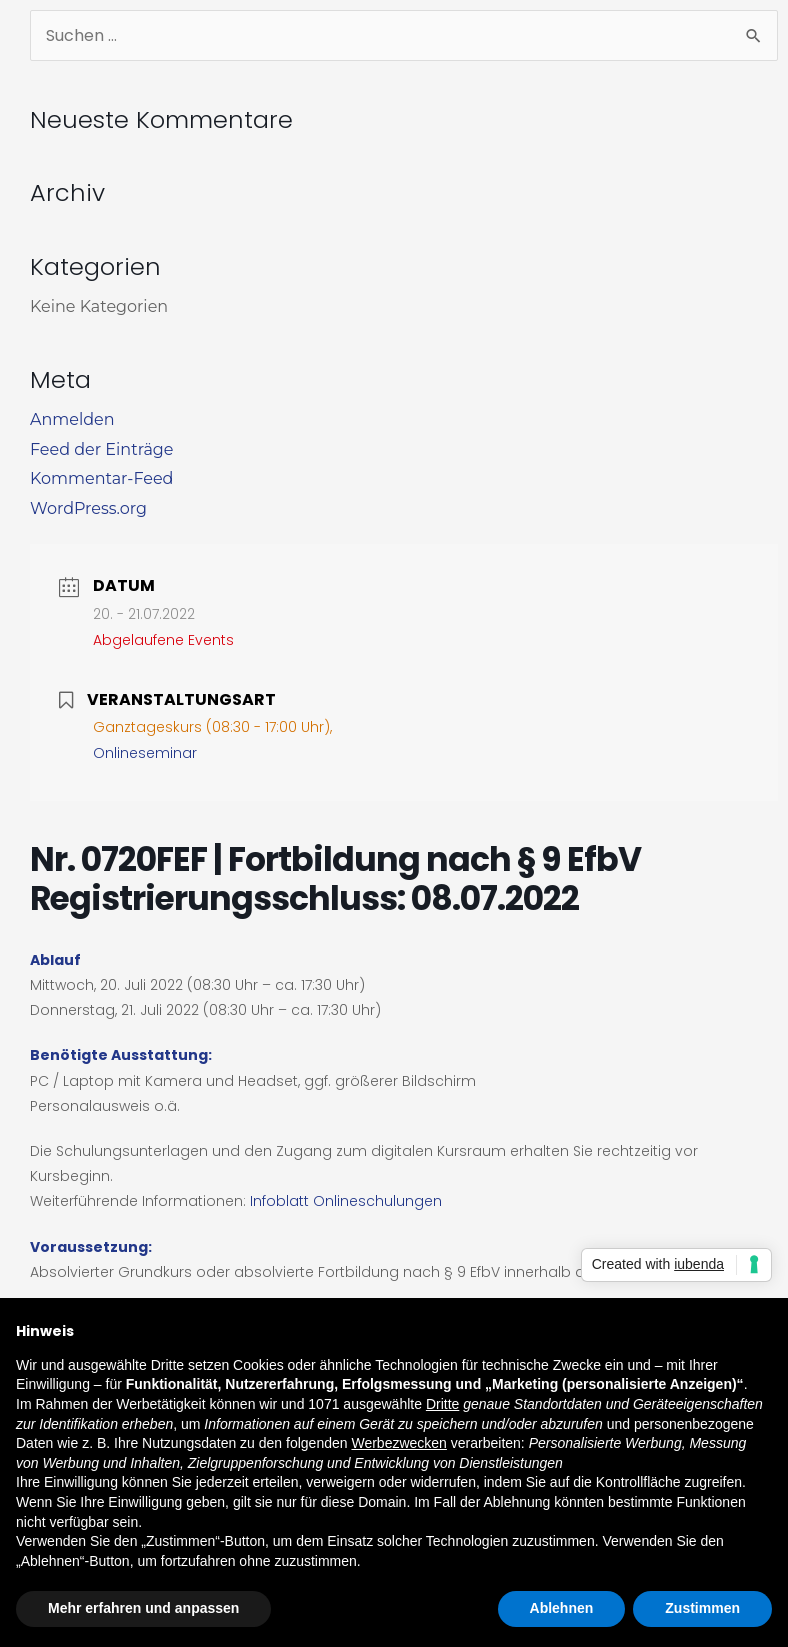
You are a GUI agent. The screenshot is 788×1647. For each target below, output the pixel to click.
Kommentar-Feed (101, 478)
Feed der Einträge (101, 449)
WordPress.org (88, 508)
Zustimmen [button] (702, 1608)
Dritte (442, 1404)
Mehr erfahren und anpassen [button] (143, 1608)
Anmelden (72, 419)
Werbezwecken (398, 1443)
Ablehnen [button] (562, 1608)
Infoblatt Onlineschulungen (346, 1201)
